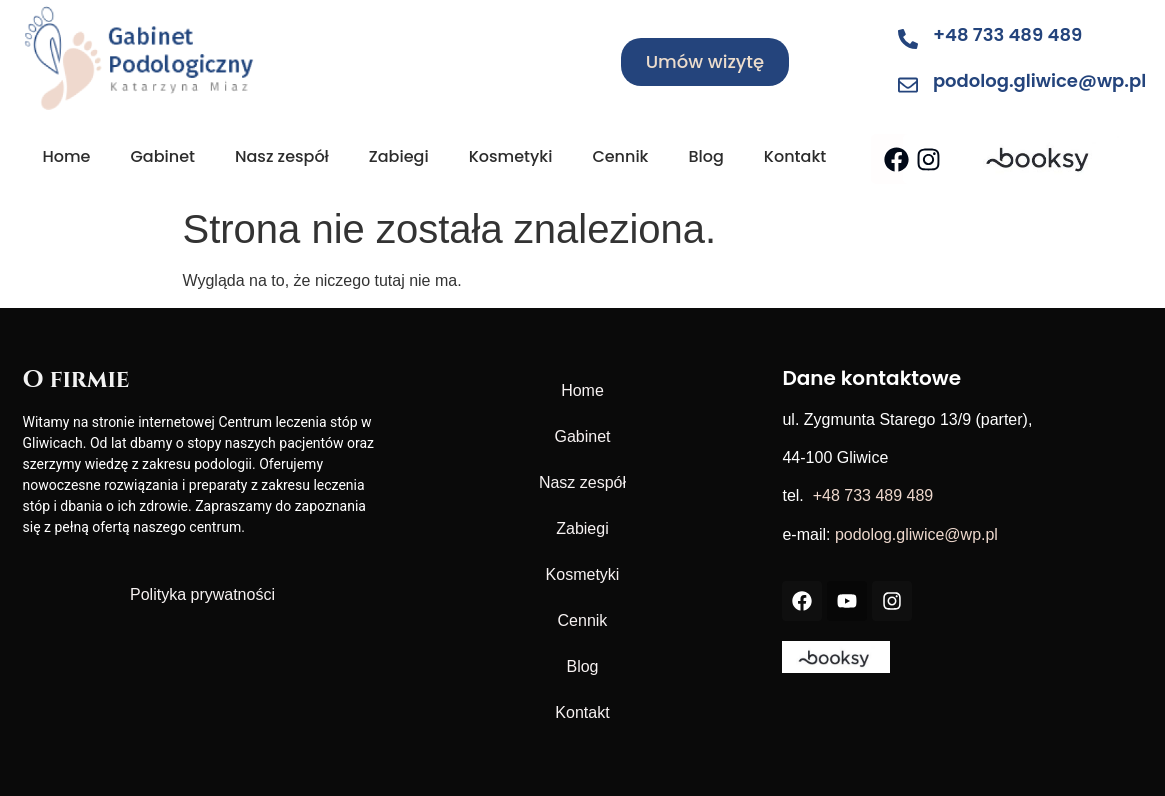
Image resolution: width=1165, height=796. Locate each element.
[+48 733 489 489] (908, 39)
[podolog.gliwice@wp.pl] (908, 85)
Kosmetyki (511, 156)
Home (67, 156)
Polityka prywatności (202, 594)
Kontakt (795, 156)
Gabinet (162, 156)
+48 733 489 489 (1007, 34)
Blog (705, 156)
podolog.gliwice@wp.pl (1039, 80)
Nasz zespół (282, 156)
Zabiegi (399, 156)
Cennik (620, 156)
